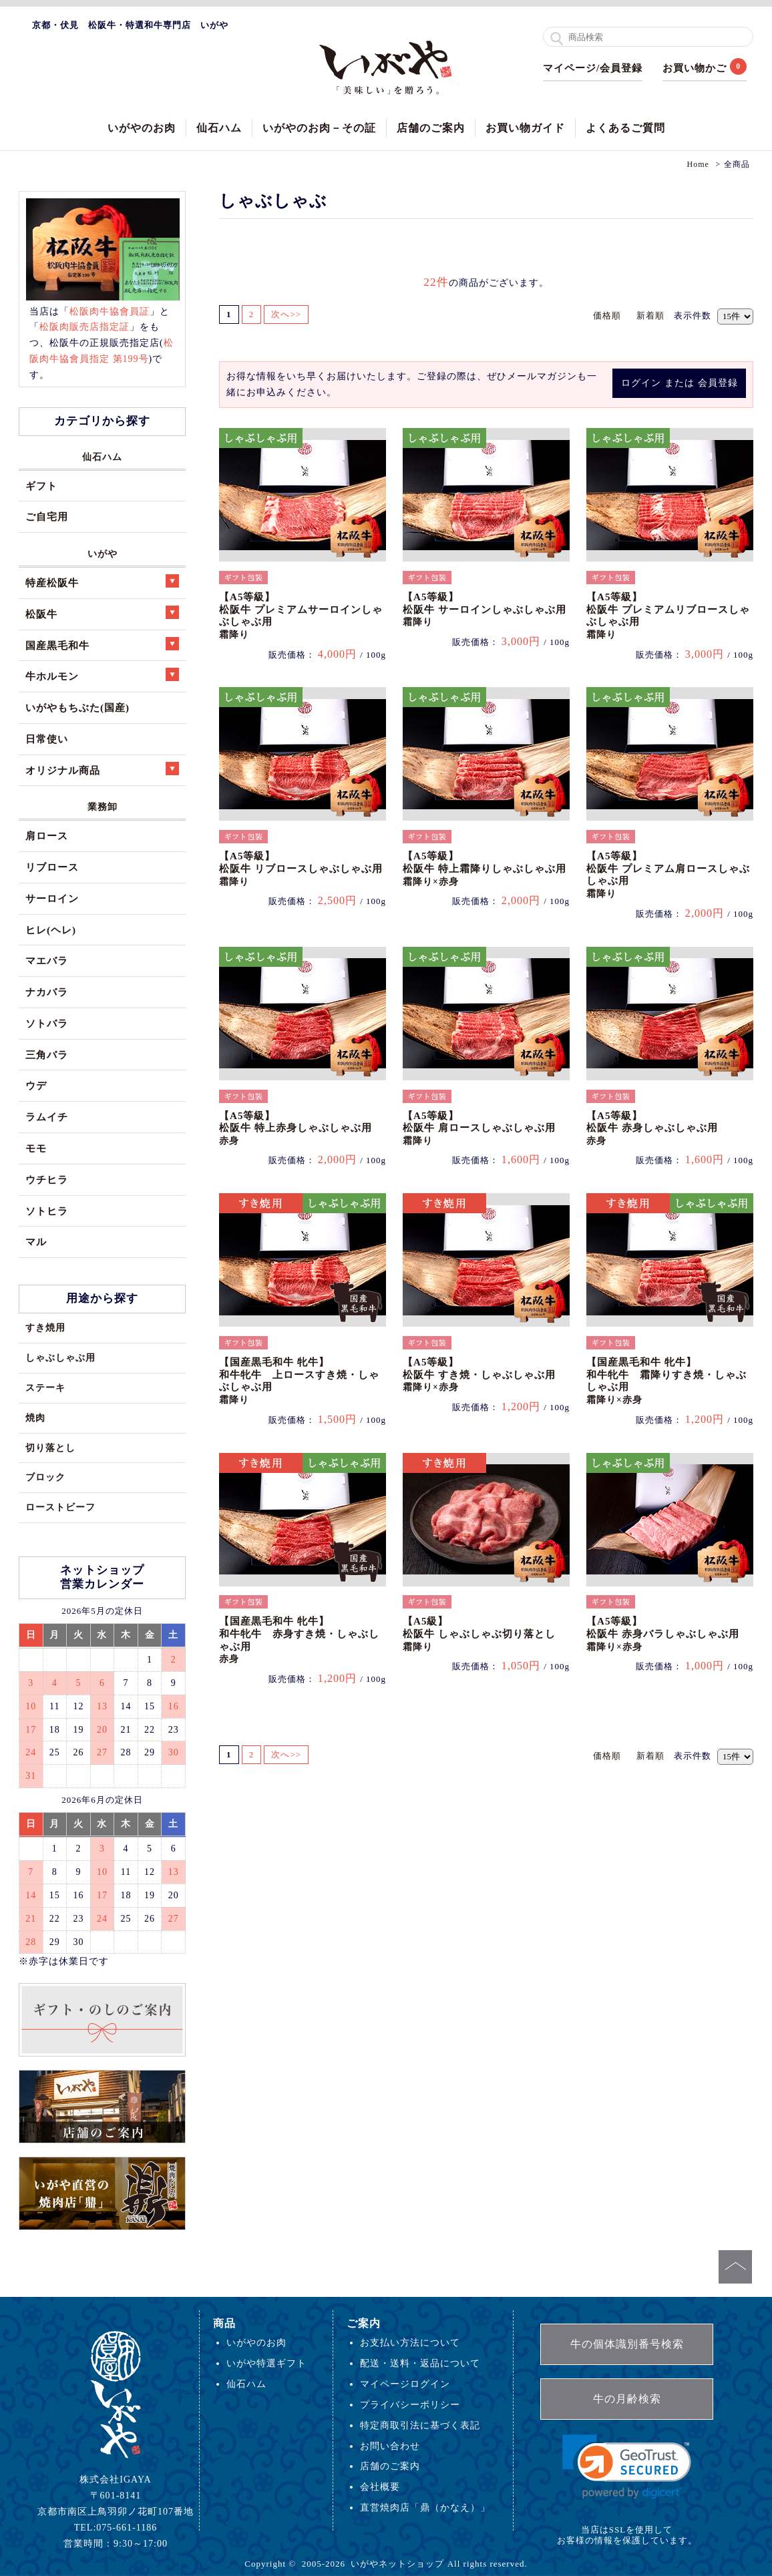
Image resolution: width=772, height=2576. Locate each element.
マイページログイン (405, 2383)
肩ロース (46, 835)
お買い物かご (694, 68)
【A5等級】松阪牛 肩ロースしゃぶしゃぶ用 (479, 1128)
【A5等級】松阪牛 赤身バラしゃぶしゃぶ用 (662, 1633)
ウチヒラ (46, 1179)
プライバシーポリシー (410, 2404)
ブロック (45, 1477)
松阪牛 (102, 613)
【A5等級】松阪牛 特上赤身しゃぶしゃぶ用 (295, 1128)
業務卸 (102, 806)
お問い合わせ (390, 2445)
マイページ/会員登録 (592, 68)
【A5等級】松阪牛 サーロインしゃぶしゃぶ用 (484, 609)
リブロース (52, 867)
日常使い (46, 738)
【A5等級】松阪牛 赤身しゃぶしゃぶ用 (652, 1128)
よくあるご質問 (625, 128)
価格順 (607, 315)
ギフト (41, 485)
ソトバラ (46, 1023)
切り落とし (50, 1447)
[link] (627, 2467)
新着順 (650, 315)
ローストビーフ (60, 1507)
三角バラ (46, 1054)
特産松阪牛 (102, 581)
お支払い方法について (410, 2342)
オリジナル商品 (102, 769)
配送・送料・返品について (420, 2363)
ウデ (36, 1085)
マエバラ (46, 960)
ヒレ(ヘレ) (50, 929)
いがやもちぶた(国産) (77, 707)
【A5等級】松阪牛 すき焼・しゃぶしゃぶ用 (479, 1374)
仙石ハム (219, 128)
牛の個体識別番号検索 (627, 2344)
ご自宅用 (46, 516)
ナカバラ (46, 992)
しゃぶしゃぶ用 (60, 1357)
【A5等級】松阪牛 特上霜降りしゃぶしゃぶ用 (484, 868)
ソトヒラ (46, 1211)
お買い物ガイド (525, 128)
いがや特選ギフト (266, 2363)
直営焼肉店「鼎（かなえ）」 (425, 2507)
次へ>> (287, 314)
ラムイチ (46, 1116)
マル (36, 1241)
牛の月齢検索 (627, 2398)
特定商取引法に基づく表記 (420, 2425)
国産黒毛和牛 (102, 644)
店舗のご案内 (431, 128)
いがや (102, 553)
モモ (36, 1148)
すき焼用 (45, 1327)
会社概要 (380, 2486)
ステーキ (45, 1387)
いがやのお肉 (142, 128)
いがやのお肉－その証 (319, 128)
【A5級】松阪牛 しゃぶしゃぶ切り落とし (479, 1633)
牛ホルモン (102, 675)
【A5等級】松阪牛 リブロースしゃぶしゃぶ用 (301, 868)
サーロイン (52, 898)
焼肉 (35, 1417)
